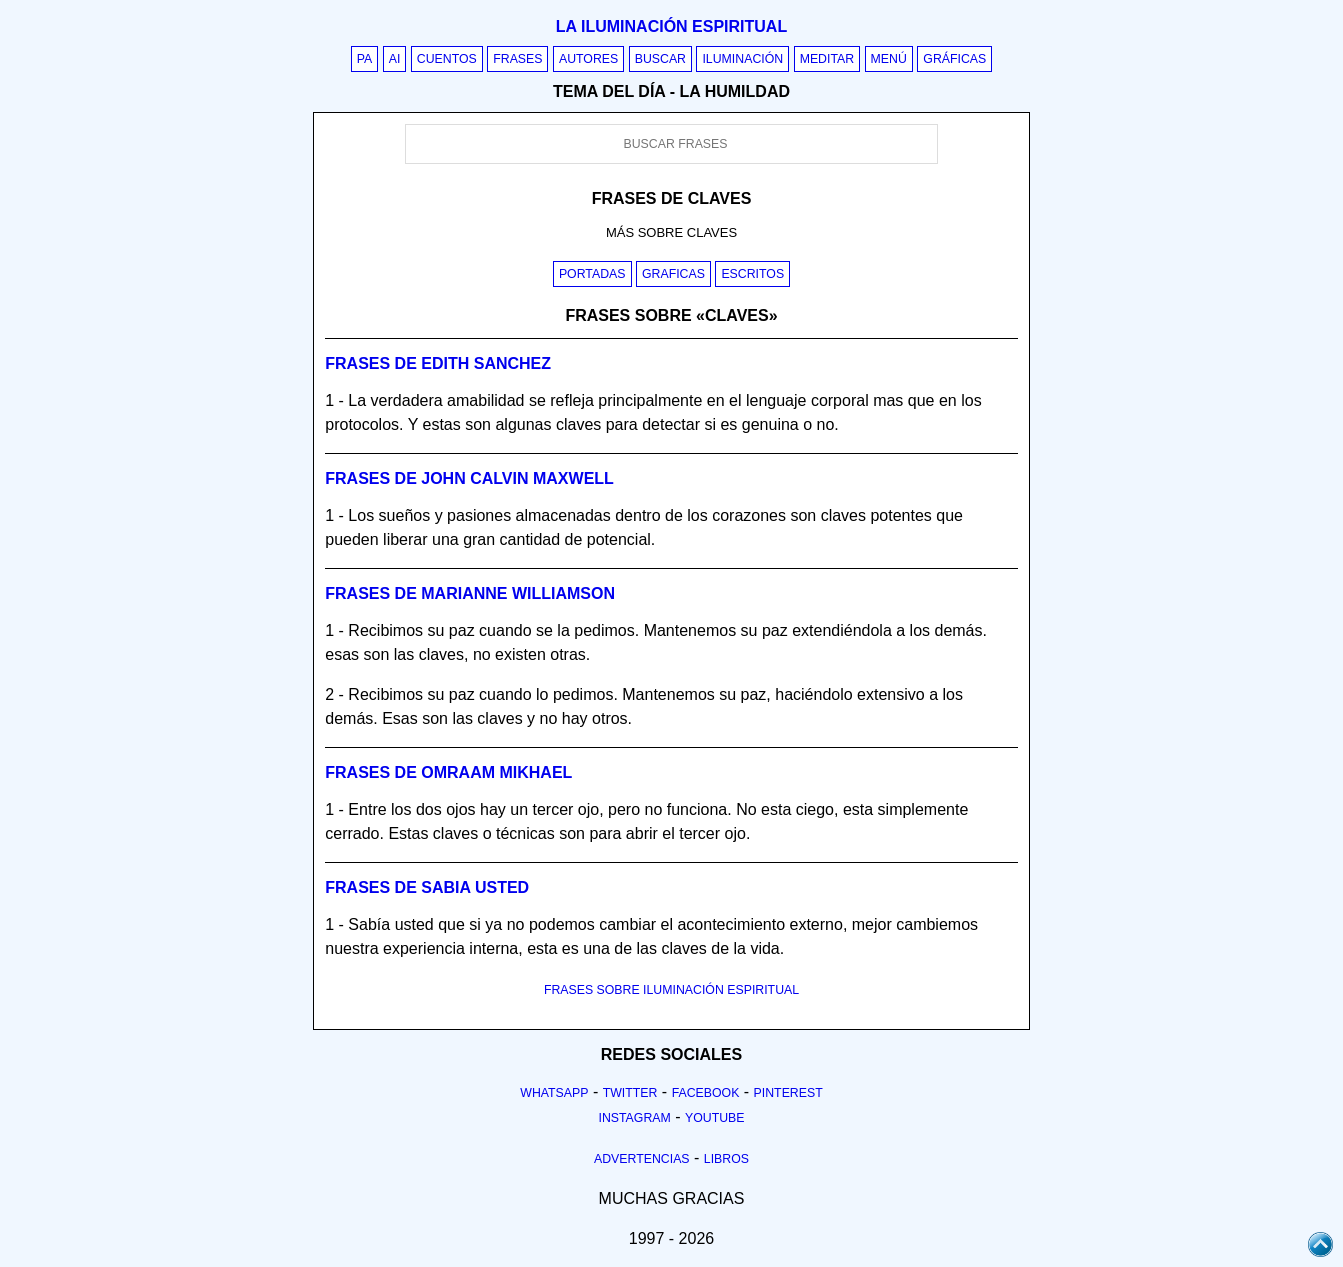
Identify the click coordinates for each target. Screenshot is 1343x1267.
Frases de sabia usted (427, 887)
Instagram (634, 1118)
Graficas (673, 274)
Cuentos (447, 59)
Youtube (715, 1118)
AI (395, 59)
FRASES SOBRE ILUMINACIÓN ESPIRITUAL (671, 990)
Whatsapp (554, 1093)
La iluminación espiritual (671, 26)
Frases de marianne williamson (470, 593)
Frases (517, 59)
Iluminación (742, 59)
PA (365, 59)
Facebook (706, 1093)
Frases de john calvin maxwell (469, 478)
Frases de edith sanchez (438, 363)
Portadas (592, 274)
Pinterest (788, 1093)
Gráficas (954, 59)
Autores (588, 59)
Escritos (752, 274)
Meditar (827, 59)
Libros (726, 1159)
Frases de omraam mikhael (448, 772)
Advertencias (642, 1159)
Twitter (630, 1093)
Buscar (660, 59)
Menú (889, 59)
